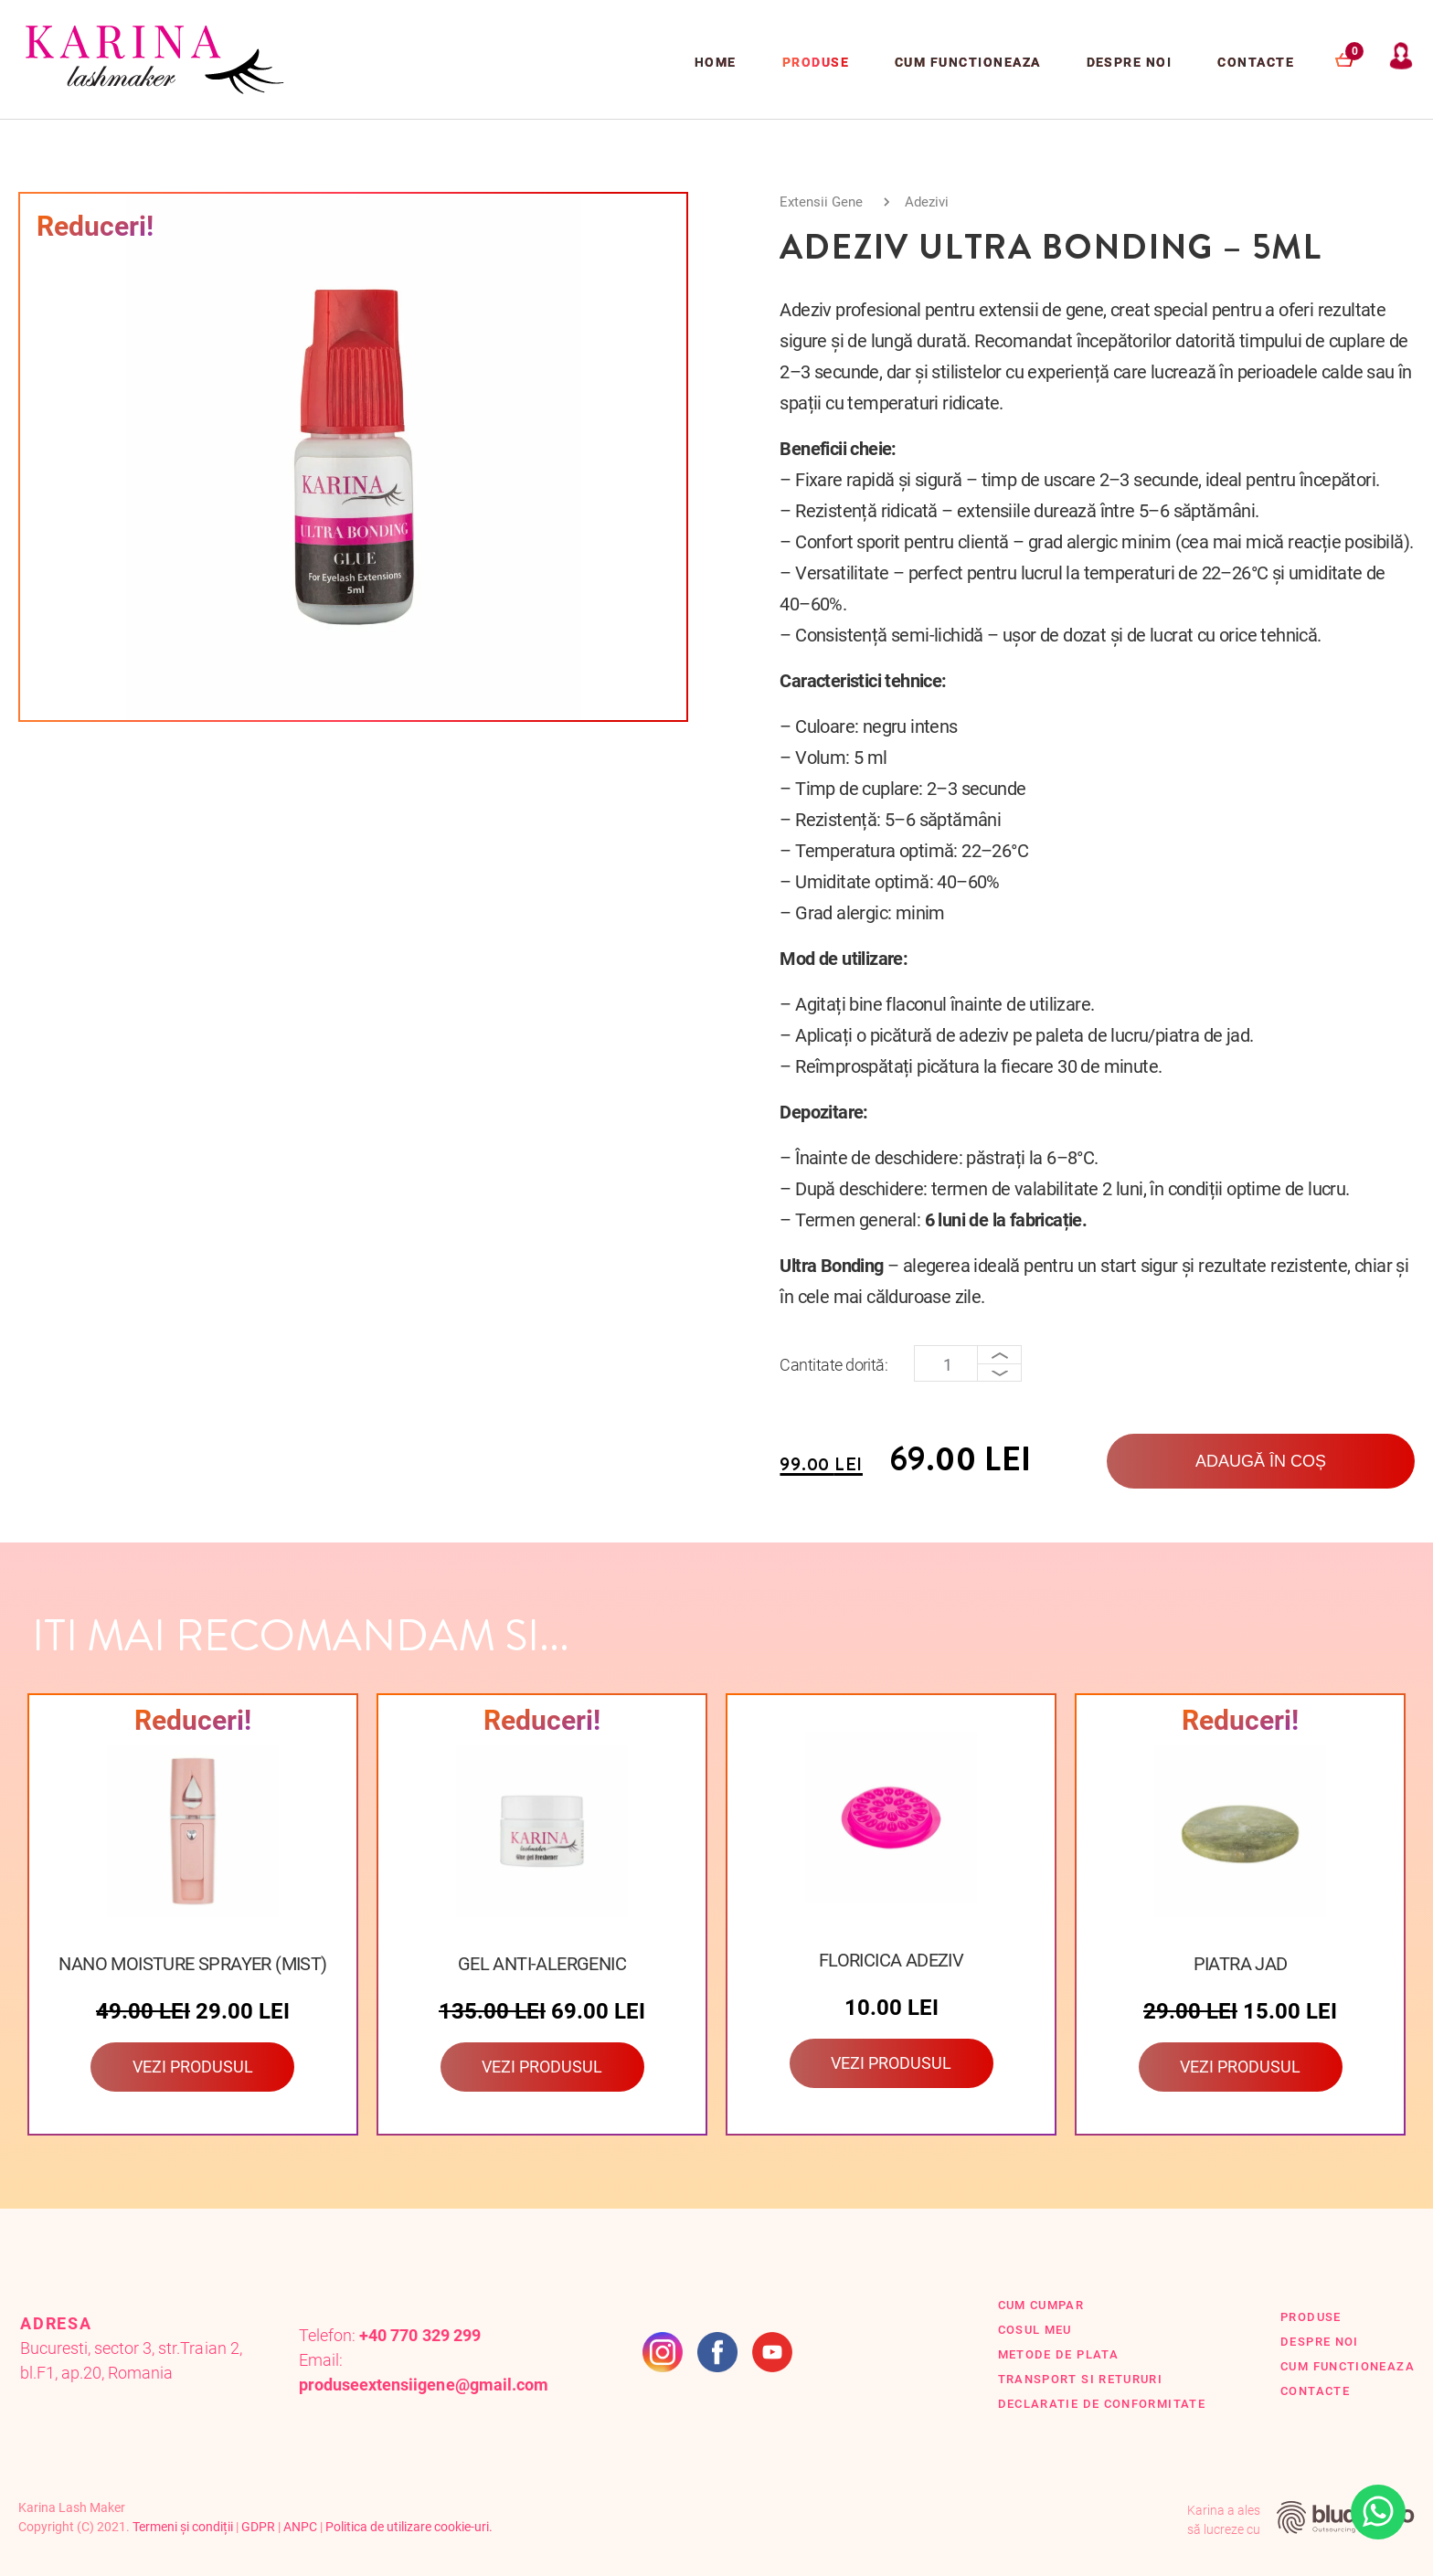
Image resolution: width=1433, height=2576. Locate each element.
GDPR (258, 2526)
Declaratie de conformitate (1102, 2404)
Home (716, 62)
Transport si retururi (1080, 2379)
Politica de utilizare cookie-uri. (409, 2526)
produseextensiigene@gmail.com (423, 2384)
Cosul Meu (1035, 2330)
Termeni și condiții (183, 2526)
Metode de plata (1058, 2354)
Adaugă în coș (1260, 1461)
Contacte (1255, 62)
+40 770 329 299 (419, 2335)
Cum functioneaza (968, 62)
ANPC (300, 2526)
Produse (815, 62)
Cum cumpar (1041, 2305)
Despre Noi (1130, 62)
